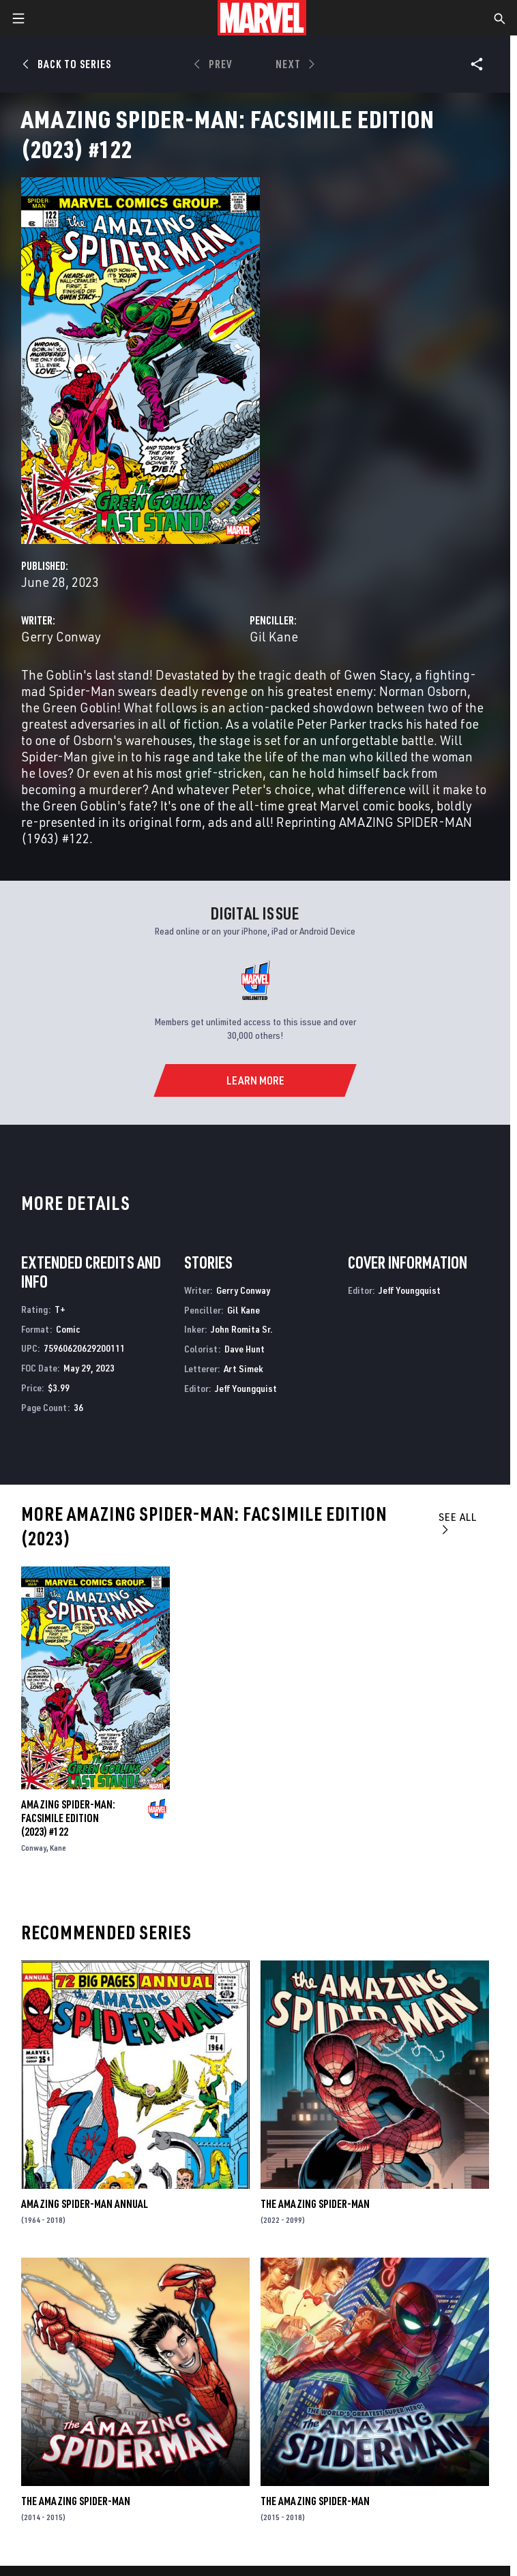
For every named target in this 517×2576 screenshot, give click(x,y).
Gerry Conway (61, 636)
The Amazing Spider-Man (315, 2204)
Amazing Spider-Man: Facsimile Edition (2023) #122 (68, 1818)
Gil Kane (274, 636)
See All (458, 1522)
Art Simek (243, 1368)
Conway (33, 1848)
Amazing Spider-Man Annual (84, 2204)
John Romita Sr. (242, 1329)
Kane (58, 1848)
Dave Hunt (244, 1348)
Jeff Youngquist (246, 1388)
